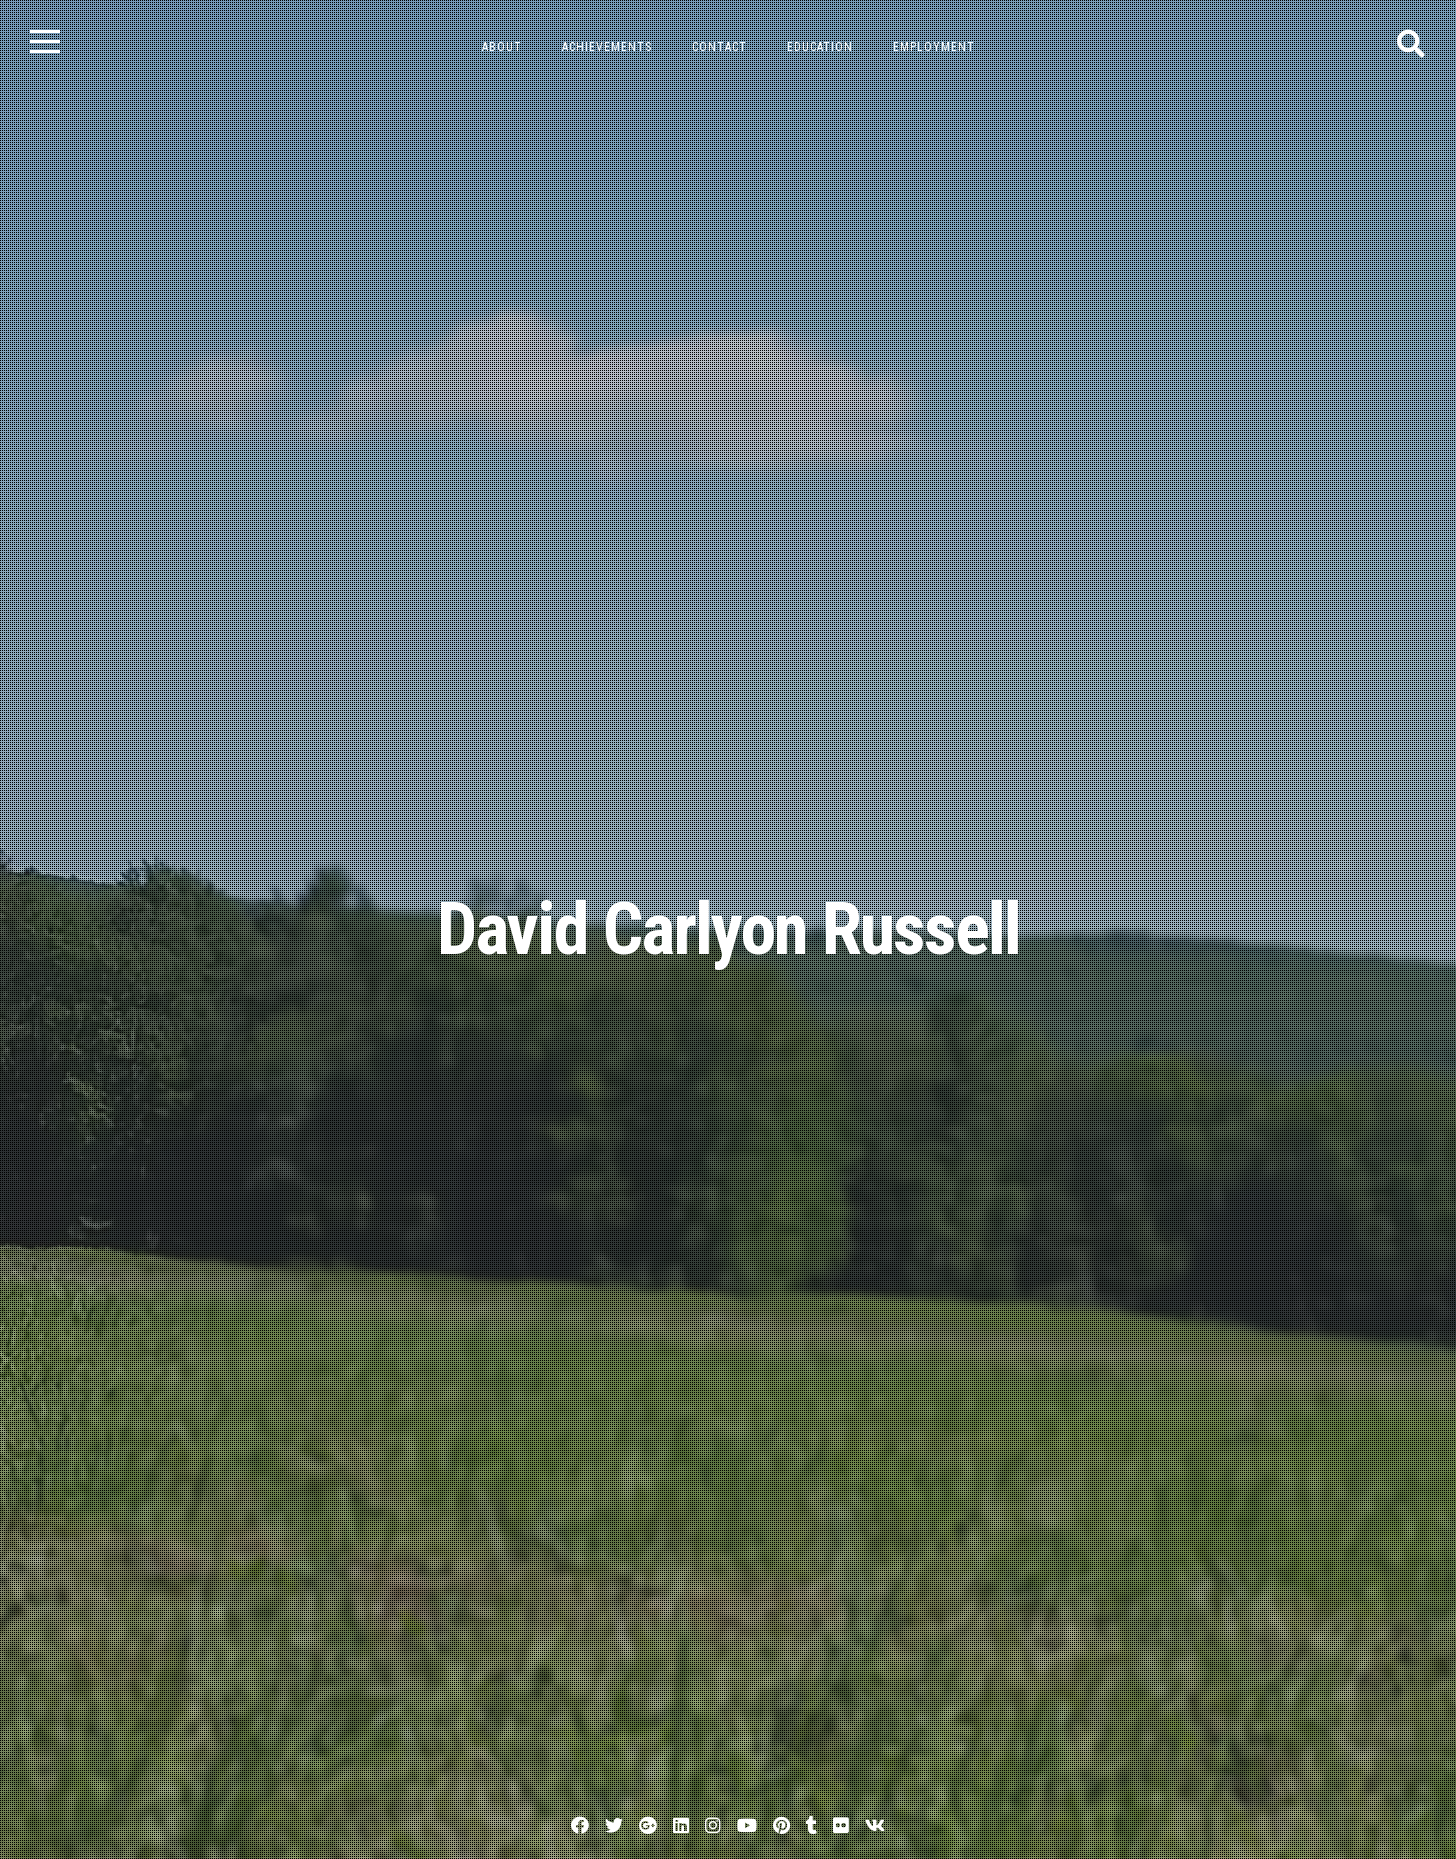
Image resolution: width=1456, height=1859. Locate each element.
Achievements (607, 47)
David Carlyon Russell (728, 929)
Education (820, 47)
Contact (719, 47)
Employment (934, 47)
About (502, 47)
